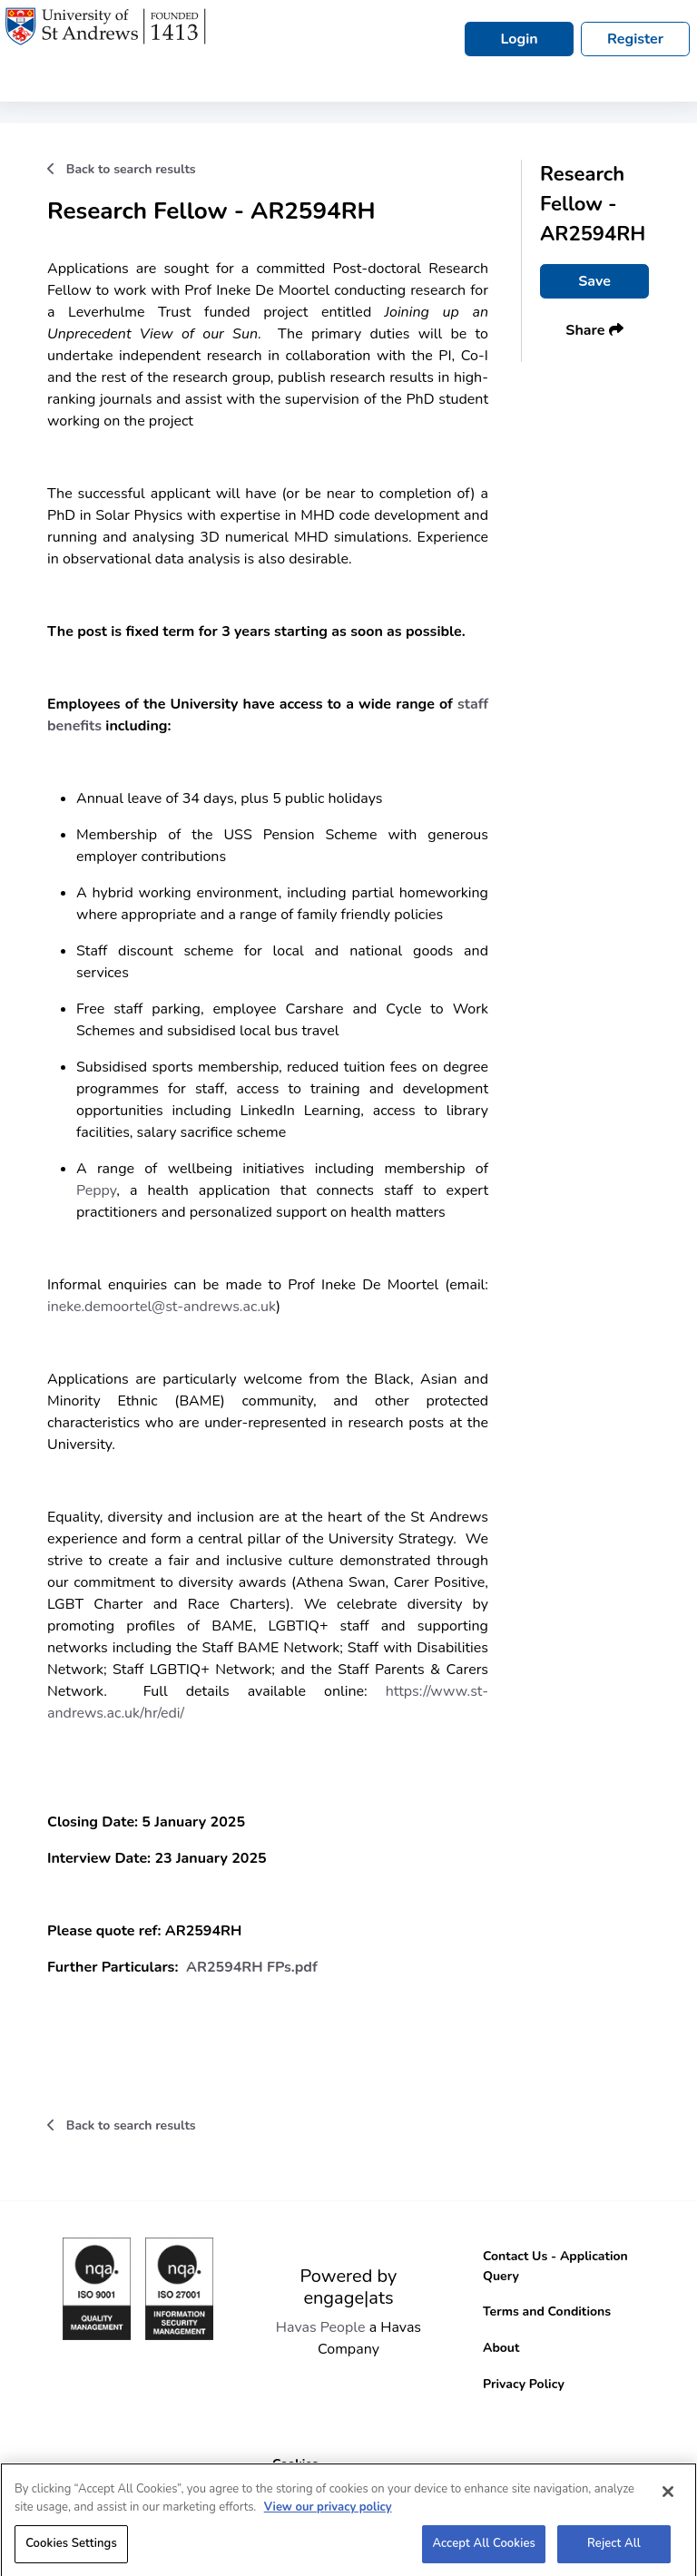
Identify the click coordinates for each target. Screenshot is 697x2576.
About (501, 2347)
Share (594, 330)
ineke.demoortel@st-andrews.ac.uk (161, 1307)
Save (594, 281)
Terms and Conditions (547, 2311)
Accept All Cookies (483, 2551)
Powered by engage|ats (349, 2287)
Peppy (96, 1190)
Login (518, 39)
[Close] (668, 2500)
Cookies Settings (71, 2551)
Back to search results (121, 169)
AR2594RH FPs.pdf (252, 1967)
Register (635, 39)
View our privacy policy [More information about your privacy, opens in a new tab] (328, 2514)
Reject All (614, 2551)
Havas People (321, 2327)
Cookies (295, 2464)
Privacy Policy (523, 2384)
